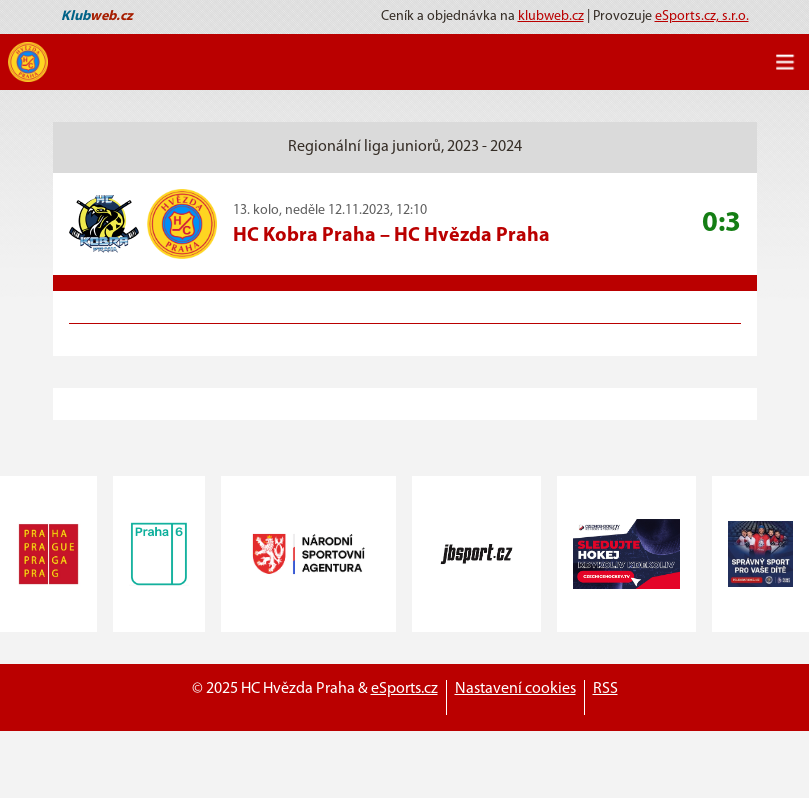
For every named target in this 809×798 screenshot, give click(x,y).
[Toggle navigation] (785, 62)
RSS (605, 689)
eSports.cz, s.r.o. (702, 16)
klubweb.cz (551, 16)
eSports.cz (404, 689)
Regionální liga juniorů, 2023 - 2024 (405, 147)
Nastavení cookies (515, 689)
